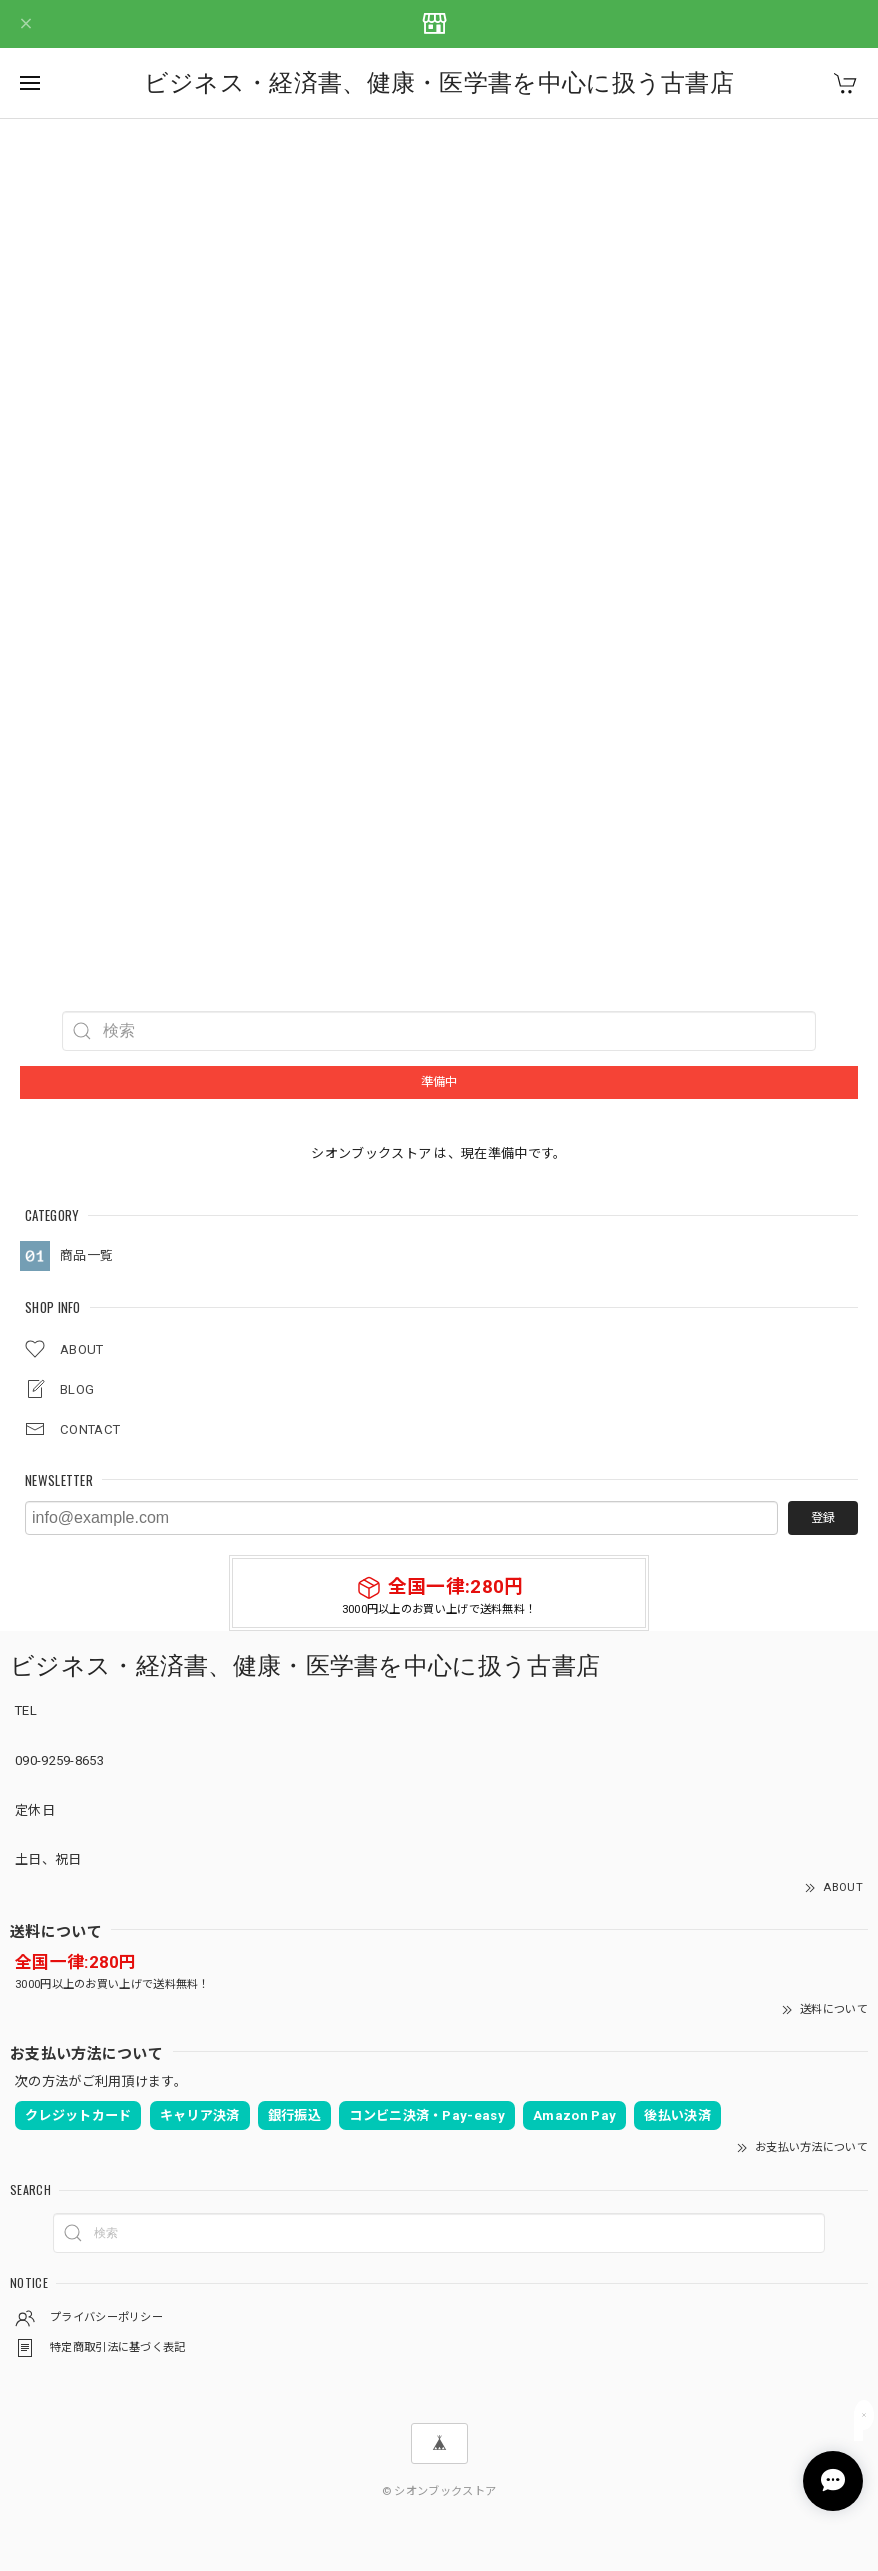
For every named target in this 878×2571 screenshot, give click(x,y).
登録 (823, 1518)
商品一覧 (86, 1255)
